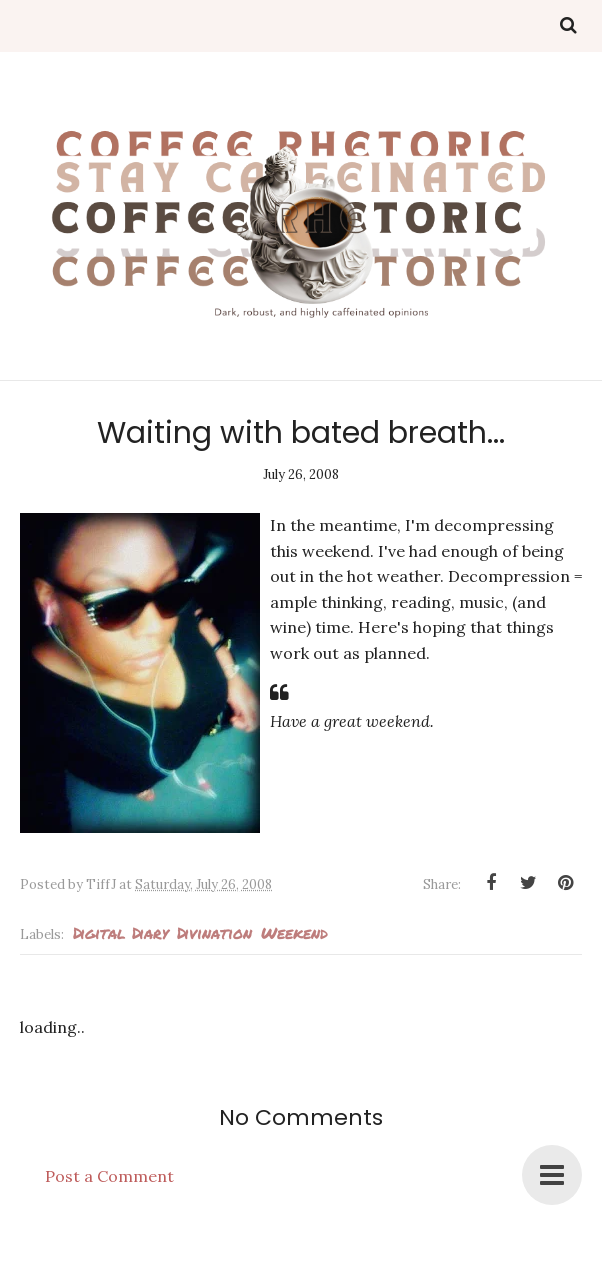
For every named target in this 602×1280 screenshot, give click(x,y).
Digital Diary (120, 932)
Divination (214, 932)
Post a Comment (109, 1176)
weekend (294, 932)
